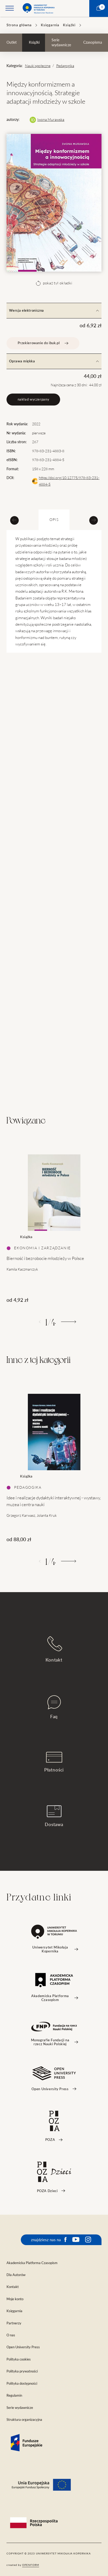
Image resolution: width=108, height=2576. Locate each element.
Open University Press (23, 2347)
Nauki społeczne (37, 66)
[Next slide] (93, 520)
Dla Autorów (16, 2275)
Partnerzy (14, 2323)
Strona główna (19, 25)
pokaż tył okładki (54, 283)
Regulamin (14, 2395)
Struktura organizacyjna (24, 2420)
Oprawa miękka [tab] (54, 361)
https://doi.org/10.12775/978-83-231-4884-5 (69, 481)
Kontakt (54, 1649)
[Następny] (68, 1321)
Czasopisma (92, 42)
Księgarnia (50, 25)
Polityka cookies (19, 2359)
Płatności (54, 1762)
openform (30, 2564)
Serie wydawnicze (61, 42)
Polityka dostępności (22, 2383)
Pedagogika (65, 66)
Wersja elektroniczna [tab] (54, 310)
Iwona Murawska (50, 119)
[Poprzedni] (40, 1321)
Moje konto (15, 2299)
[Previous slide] (14, 520)
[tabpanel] (54, 1223)
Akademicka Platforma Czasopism (32, 2263)
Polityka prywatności (22, 2371)
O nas (11, 2335)
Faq (54, 1707)
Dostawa (54, 1816)
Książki (69, 25)
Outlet (12, 42)
